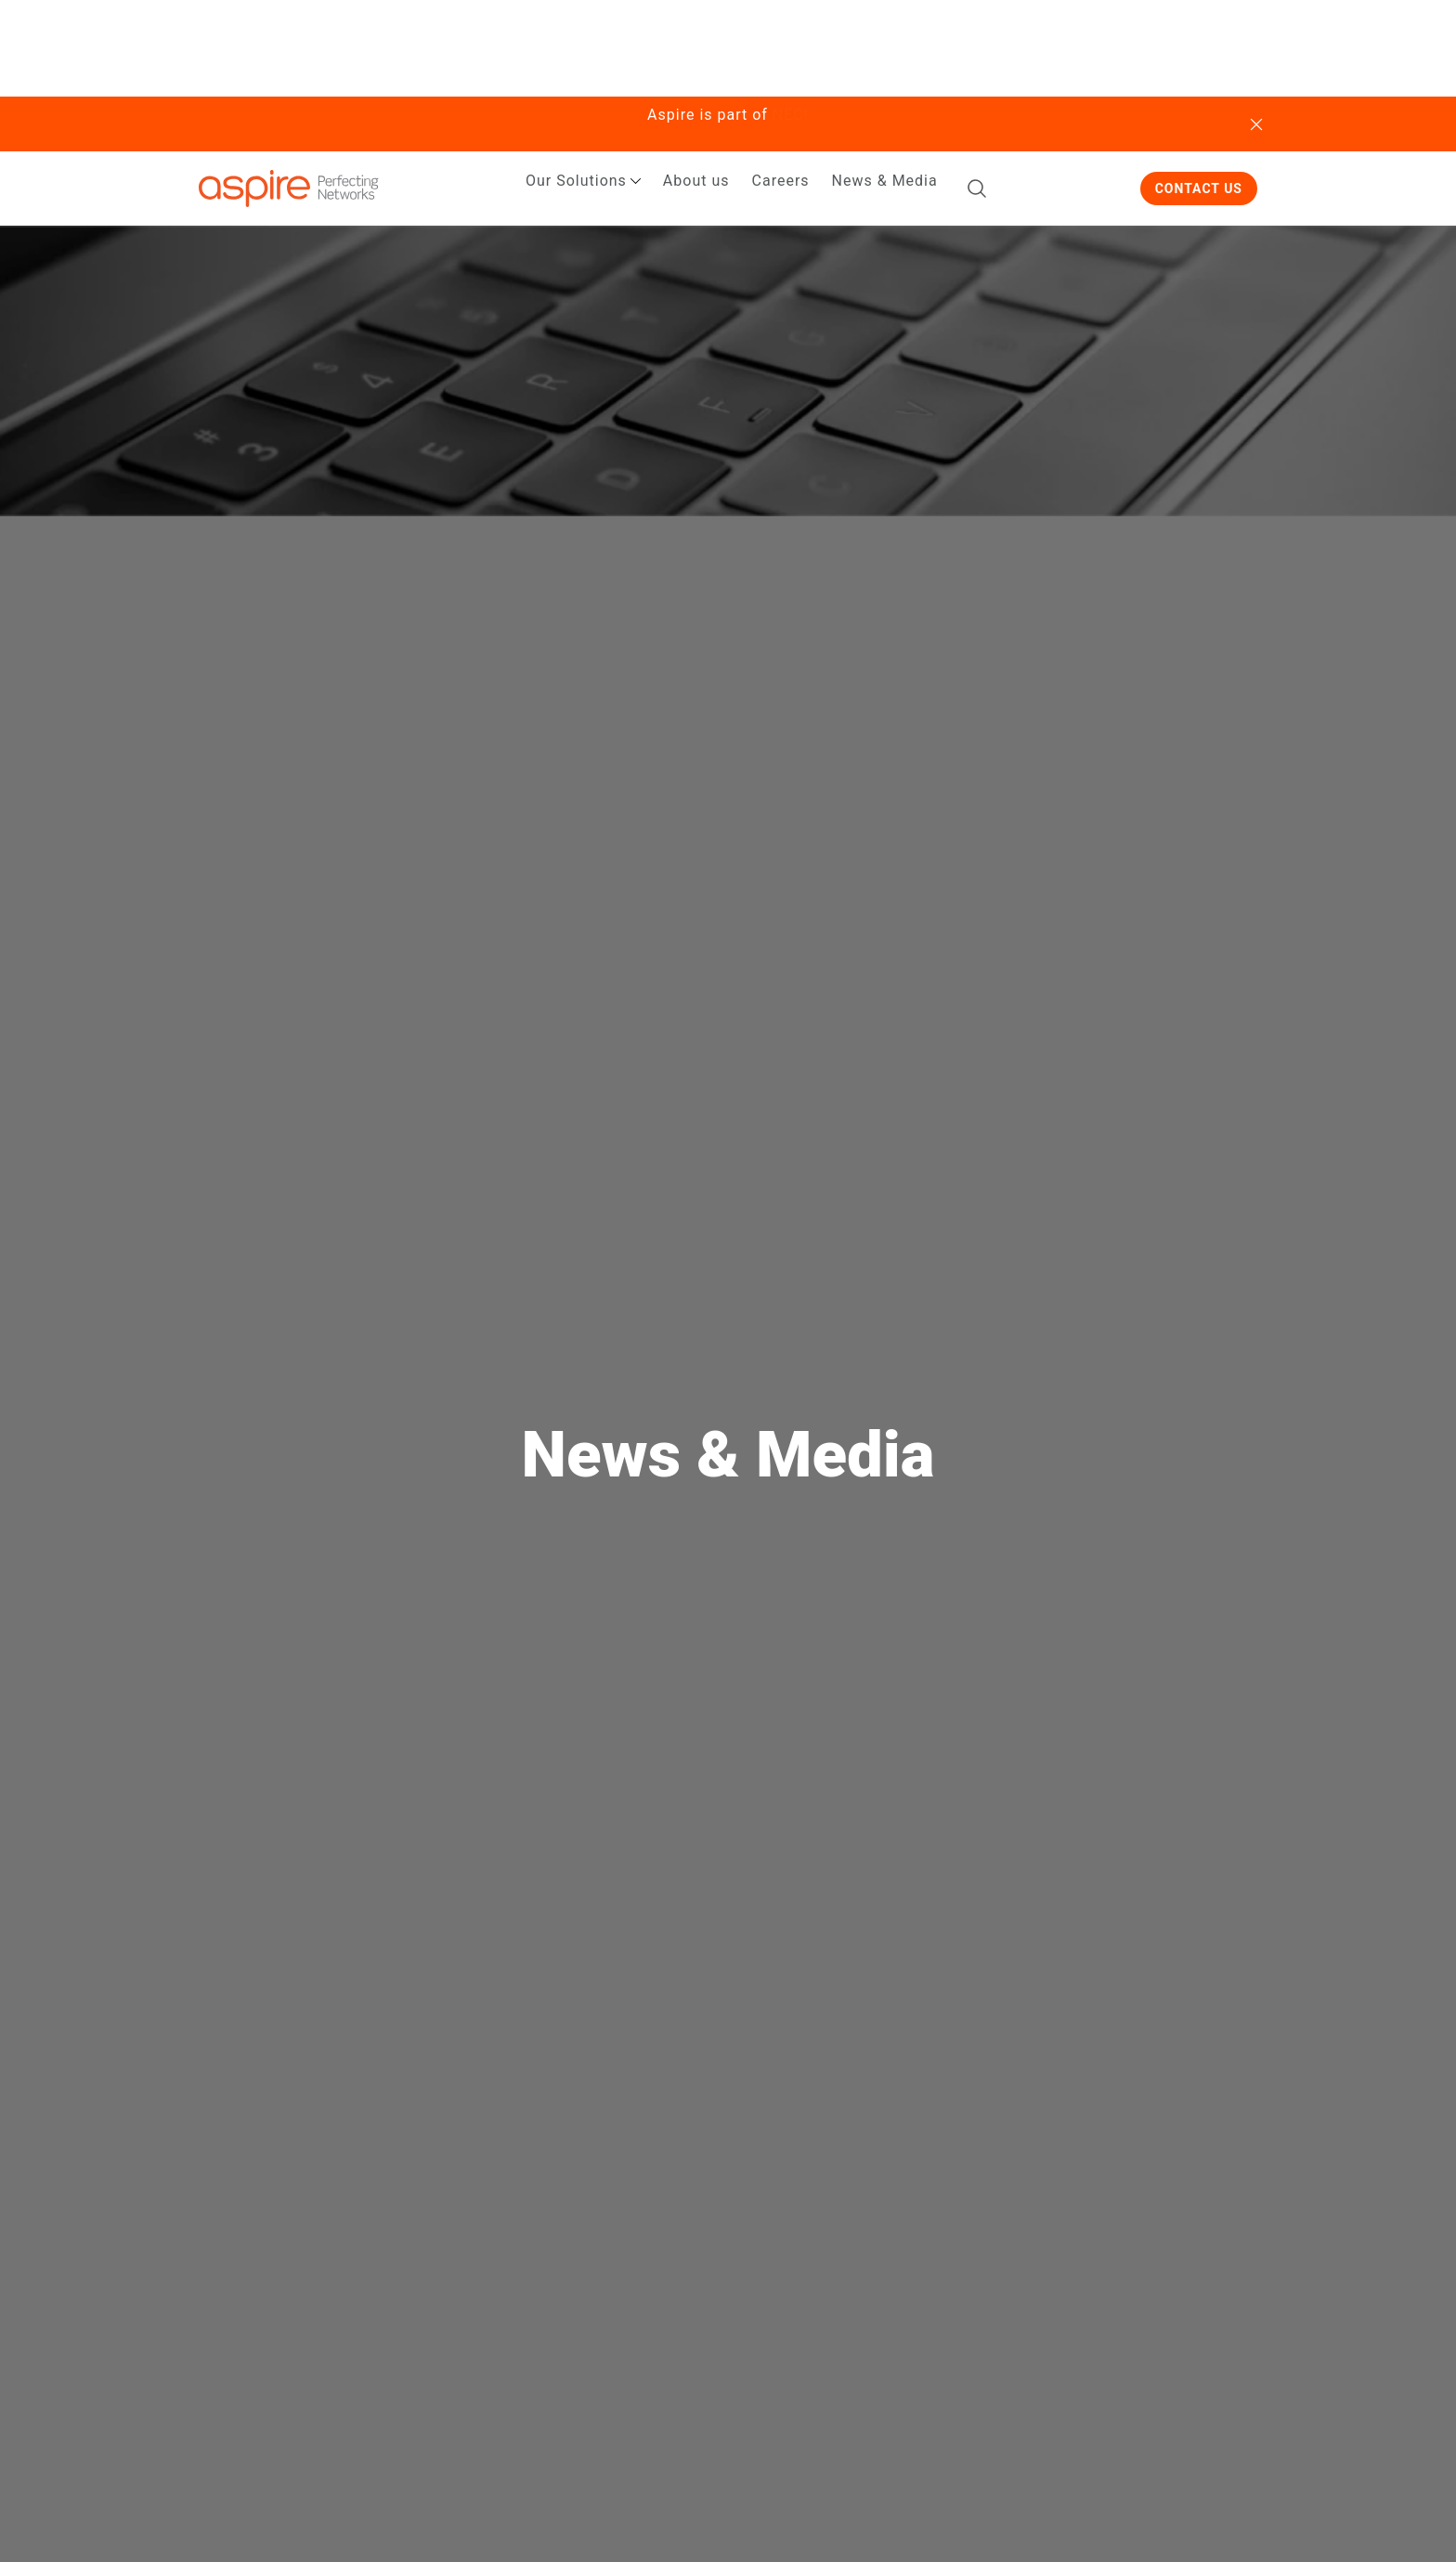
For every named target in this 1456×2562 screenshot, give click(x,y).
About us (696, 180)
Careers (781, 180)
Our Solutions (576, 180)
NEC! (791, 115)
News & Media (885, 180)
